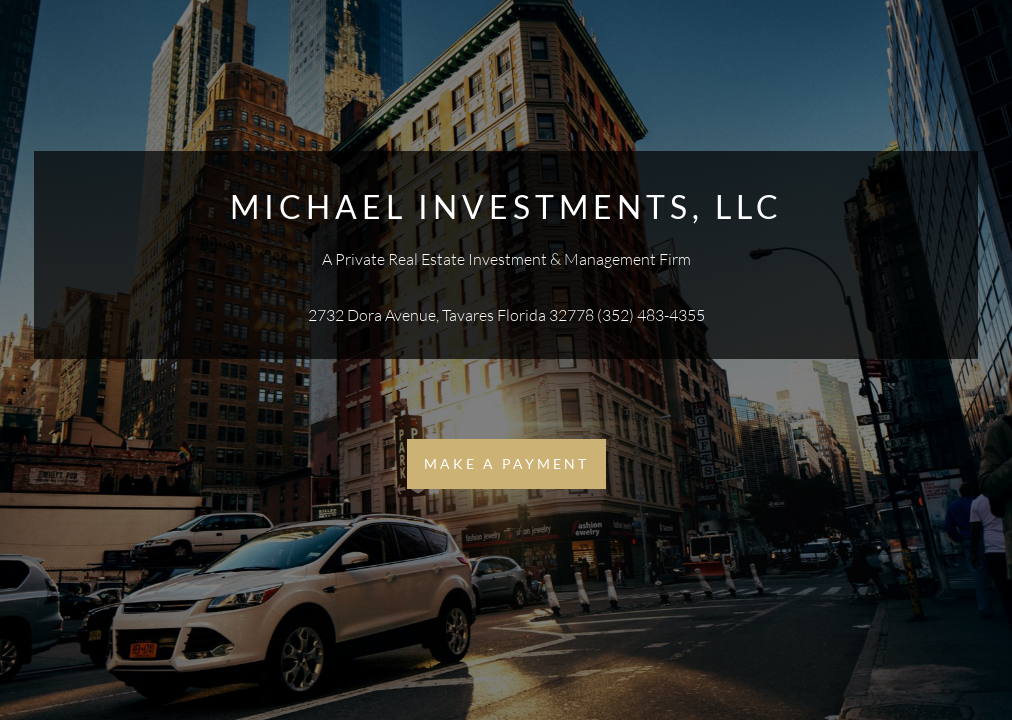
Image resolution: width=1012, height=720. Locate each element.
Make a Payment (506, 463)
